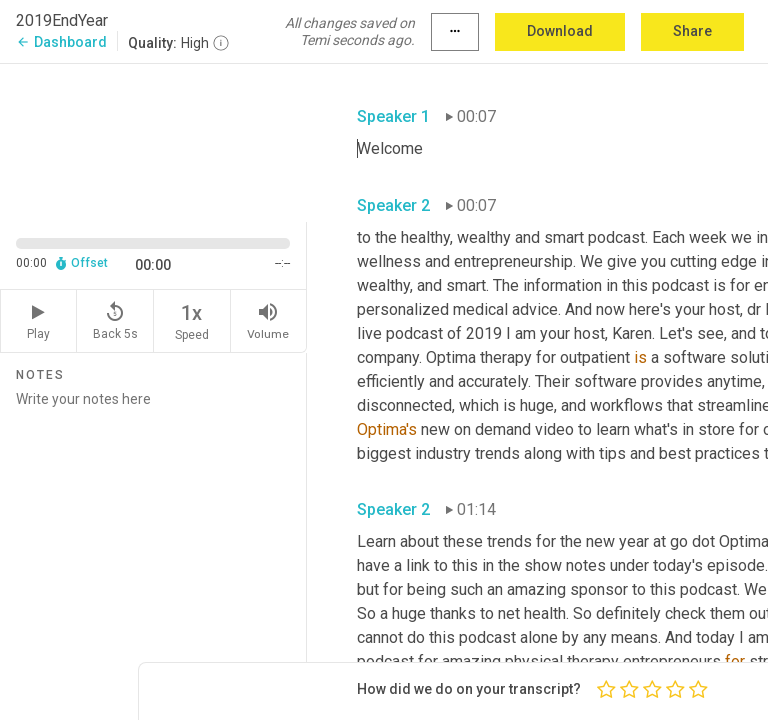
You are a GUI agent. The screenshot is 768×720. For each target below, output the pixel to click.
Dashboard (61, 42)
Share (692, 31)
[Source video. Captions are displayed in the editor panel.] (153, 141)
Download (560, 31)
